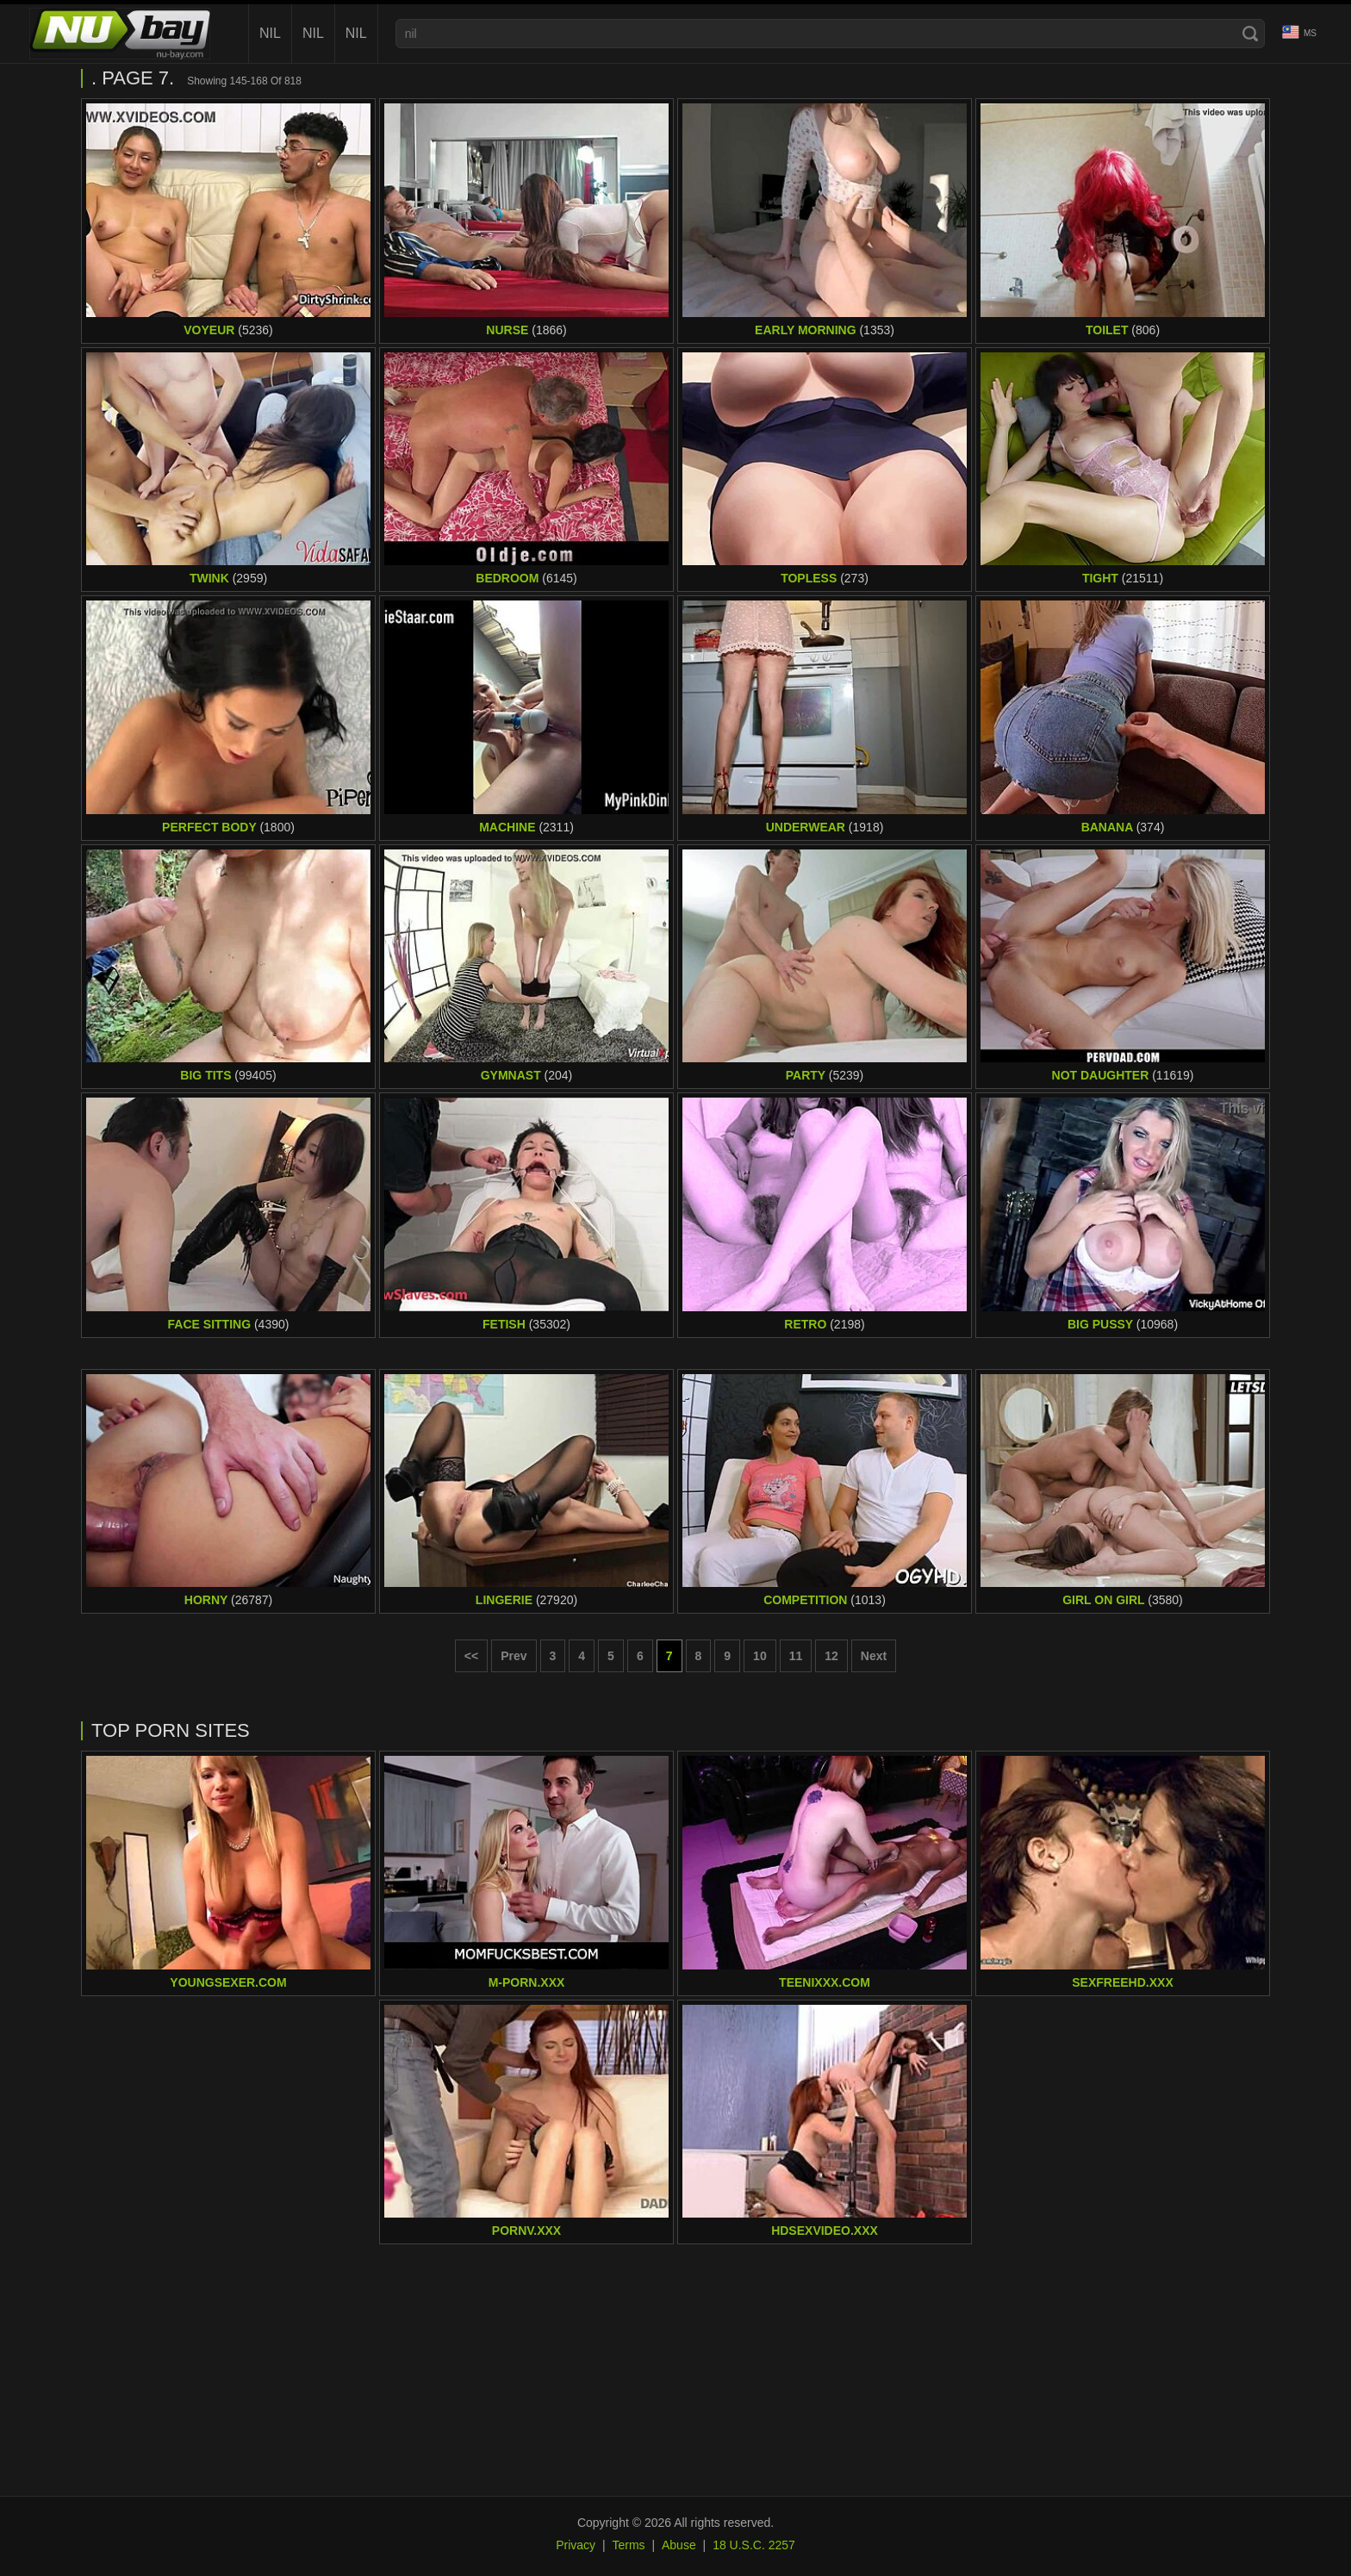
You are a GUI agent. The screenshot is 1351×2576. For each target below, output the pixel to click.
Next (874, 1656)
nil (270, 33)
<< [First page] (471, 1656)
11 (796, 1656)
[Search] (1250, 33)
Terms (628, 2545)
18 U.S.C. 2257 (754, 2545)
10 (760, 1656)
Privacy (575, 2545)
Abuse (679, 2545)
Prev (513, 1656)
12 (831, 1656)
